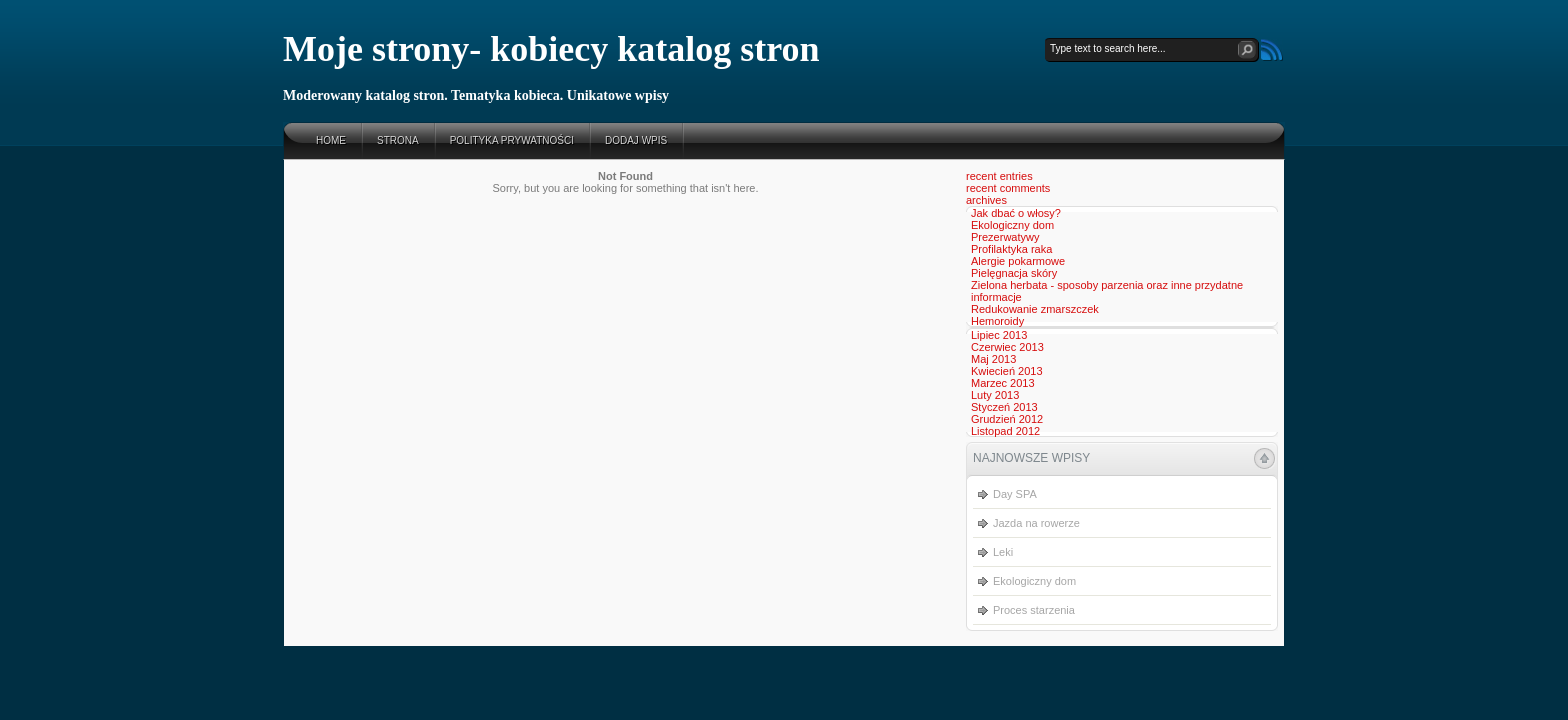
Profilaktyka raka (1011, 249)
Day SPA (1015, 494)
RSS (1272, 50)
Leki (1003, 552)
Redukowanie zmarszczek (1035, 309)
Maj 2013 (993, 359)
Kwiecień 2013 (1007, 371)
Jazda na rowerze (1036, 523)
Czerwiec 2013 (1007, 347)
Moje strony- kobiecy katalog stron (551, 49)
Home (331, 140)
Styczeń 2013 (1004, 407)
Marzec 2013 (1003, 383)
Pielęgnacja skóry (1014, 273)
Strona (398, 140)
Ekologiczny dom (1012, 225)
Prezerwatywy (1005, 237)
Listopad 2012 (1005, 431)
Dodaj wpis (636, 140)
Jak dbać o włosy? (1016, 213)
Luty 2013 (995, 395)
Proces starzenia (1034, 610)
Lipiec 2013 (999, 335)
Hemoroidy (997, 321)
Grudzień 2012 (1007, 419)
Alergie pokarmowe (1018, 261)
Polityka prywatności (512, 140)
